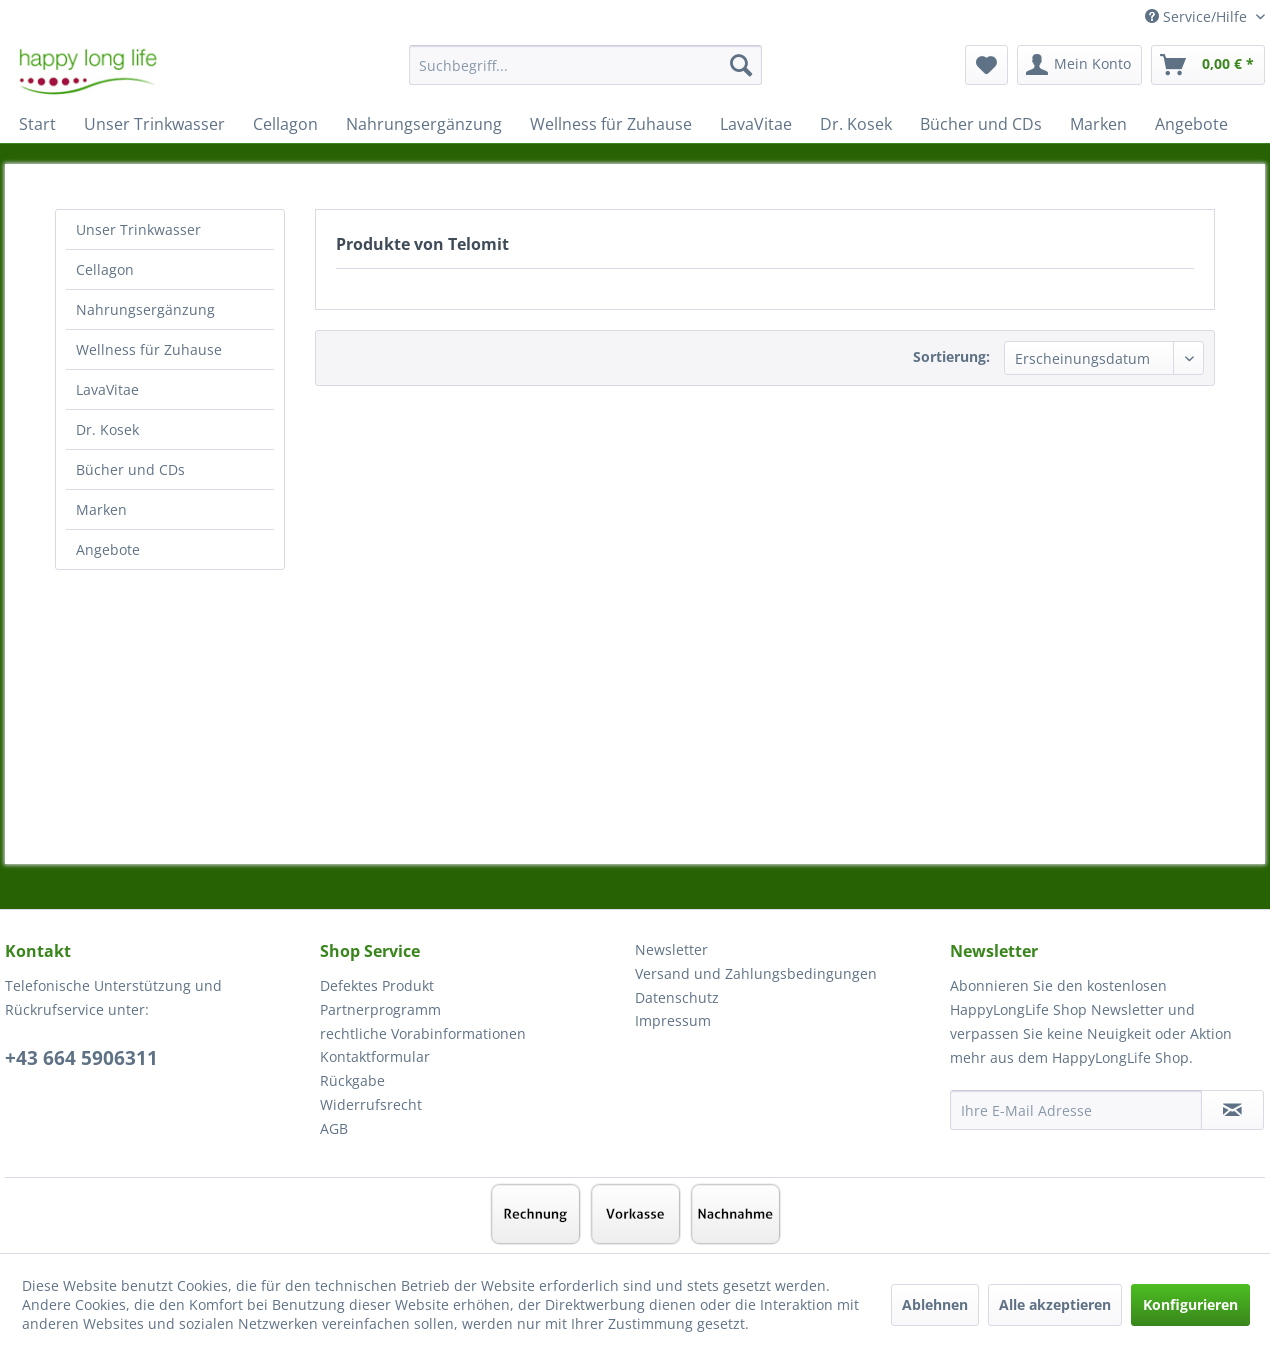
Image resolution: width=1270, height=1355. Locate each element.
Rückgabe (352, 1080)
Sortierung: (951, 356)
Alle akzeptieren (1055, 1304)
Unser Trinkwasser (138, 229)
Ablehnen (935, 1304)
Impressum (673, 1020)
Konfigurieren (1190, 1304)
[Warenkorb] (1208, 65)
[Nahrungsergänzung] (424, 124)
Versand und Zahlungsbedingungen (756, 973)
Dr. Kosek (107, 429)
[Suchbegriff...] (585, 65)
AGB (334, 1128)
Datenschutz (677, 997)
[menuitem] (585, 74)
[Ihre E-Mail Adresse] (1076, 1110)
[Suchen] (741, 65)
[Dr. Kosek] (856, 124)
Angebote (108, 549)
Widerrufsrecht (371, 1104)
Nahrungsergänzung (145, 309)
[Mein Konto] (1079, 65)
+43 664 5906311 (81, 1058)
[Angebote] (1191, 124)
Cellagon (105, 269)
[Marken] (1098, 124)
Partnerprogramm (380, 1009)
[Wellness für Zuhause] (611, 124)
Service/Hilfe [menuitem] (1198, 16)
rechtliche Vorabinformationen (423, 1033)
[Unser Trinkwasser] (154, 124)
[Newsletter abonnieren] (1232, 1110)
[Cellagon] (285, 124)
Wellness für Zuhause (149, 349)
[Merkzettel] (986, 65)
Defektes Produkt (377, 985)
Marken (101, 509)
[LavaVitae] (756, 124)
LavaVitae (107, 389)
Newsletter (671, 949)
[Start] (37, 124)
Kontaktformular (375, 1056)
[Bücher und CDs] (981, 124)
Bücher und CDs (130, 469)
